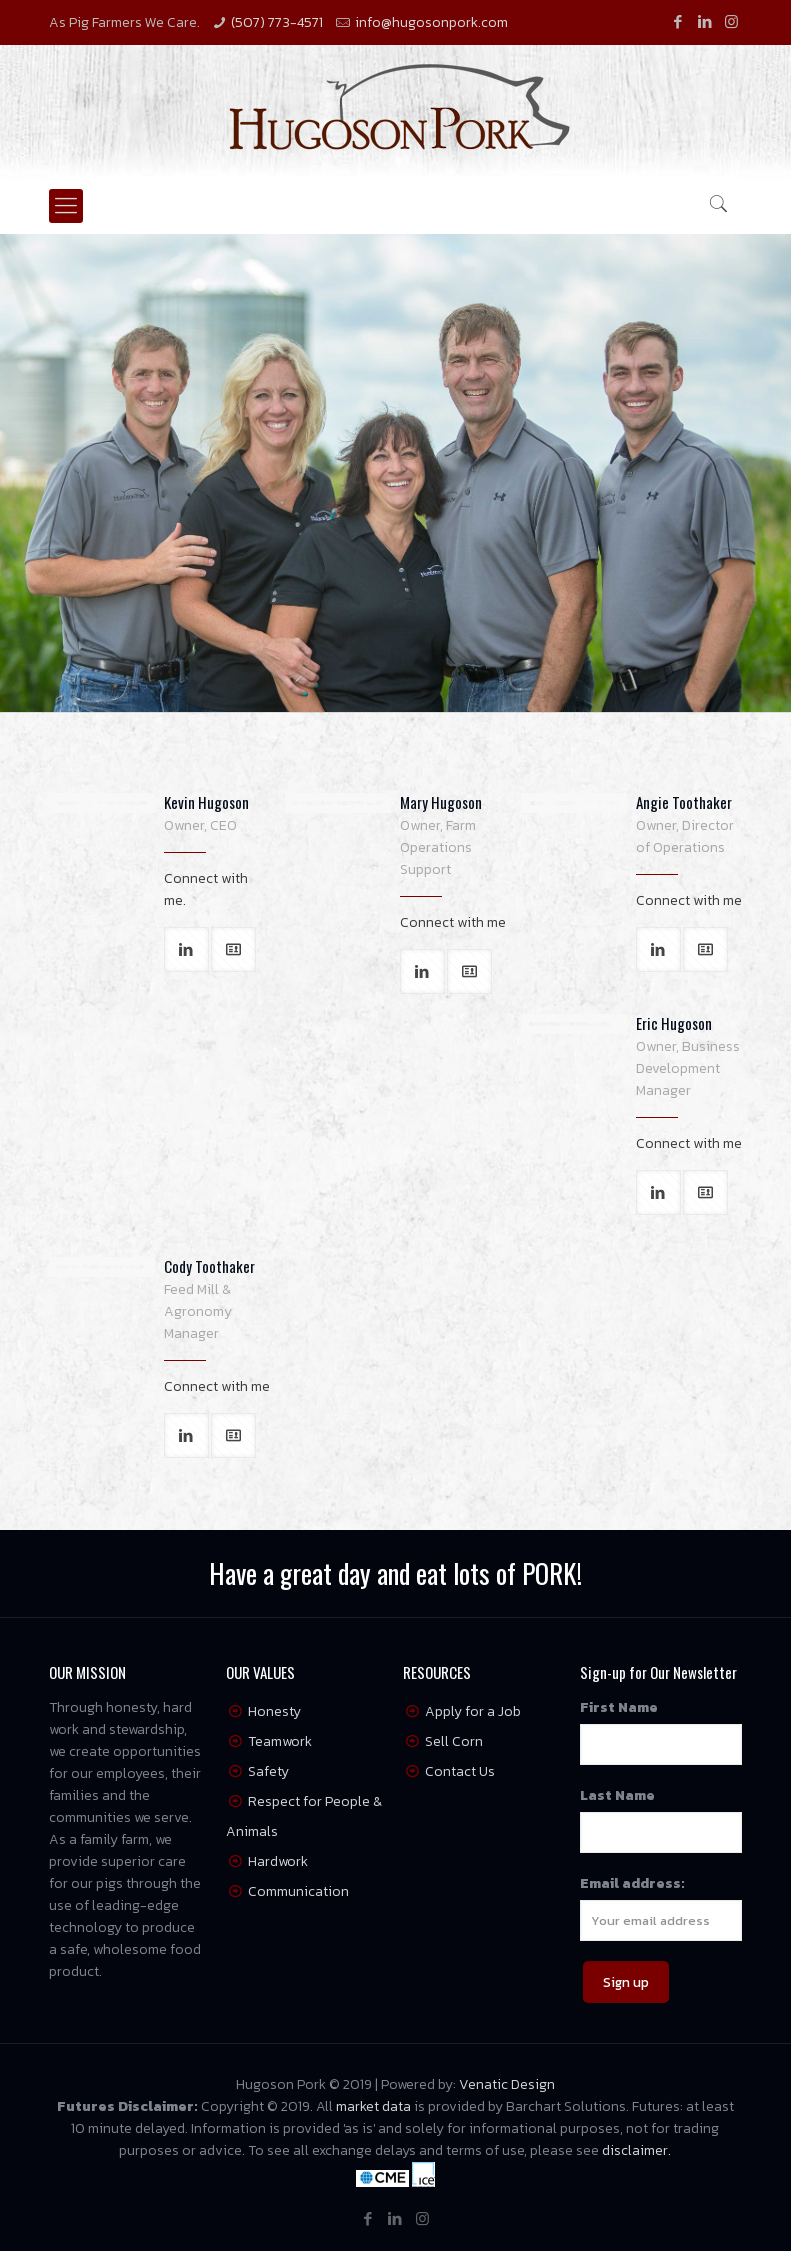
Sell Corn (454, 1741)
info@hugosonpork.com (431, 22)
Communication (298, 1891)
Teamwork (280, 1741)
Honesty (274, 1711)
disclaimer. (636, 2150)
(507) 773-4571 (277, 22)
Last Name (617, 1795)
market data (373, 2106)
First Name (619, 1707)
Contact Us (460, 1771)
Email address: (632, 1883)
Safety (268, 1771)
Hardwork (278, 1861)
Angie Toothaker (684, 802)
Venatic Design (507, 2084)
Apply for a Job (473, 1711)
